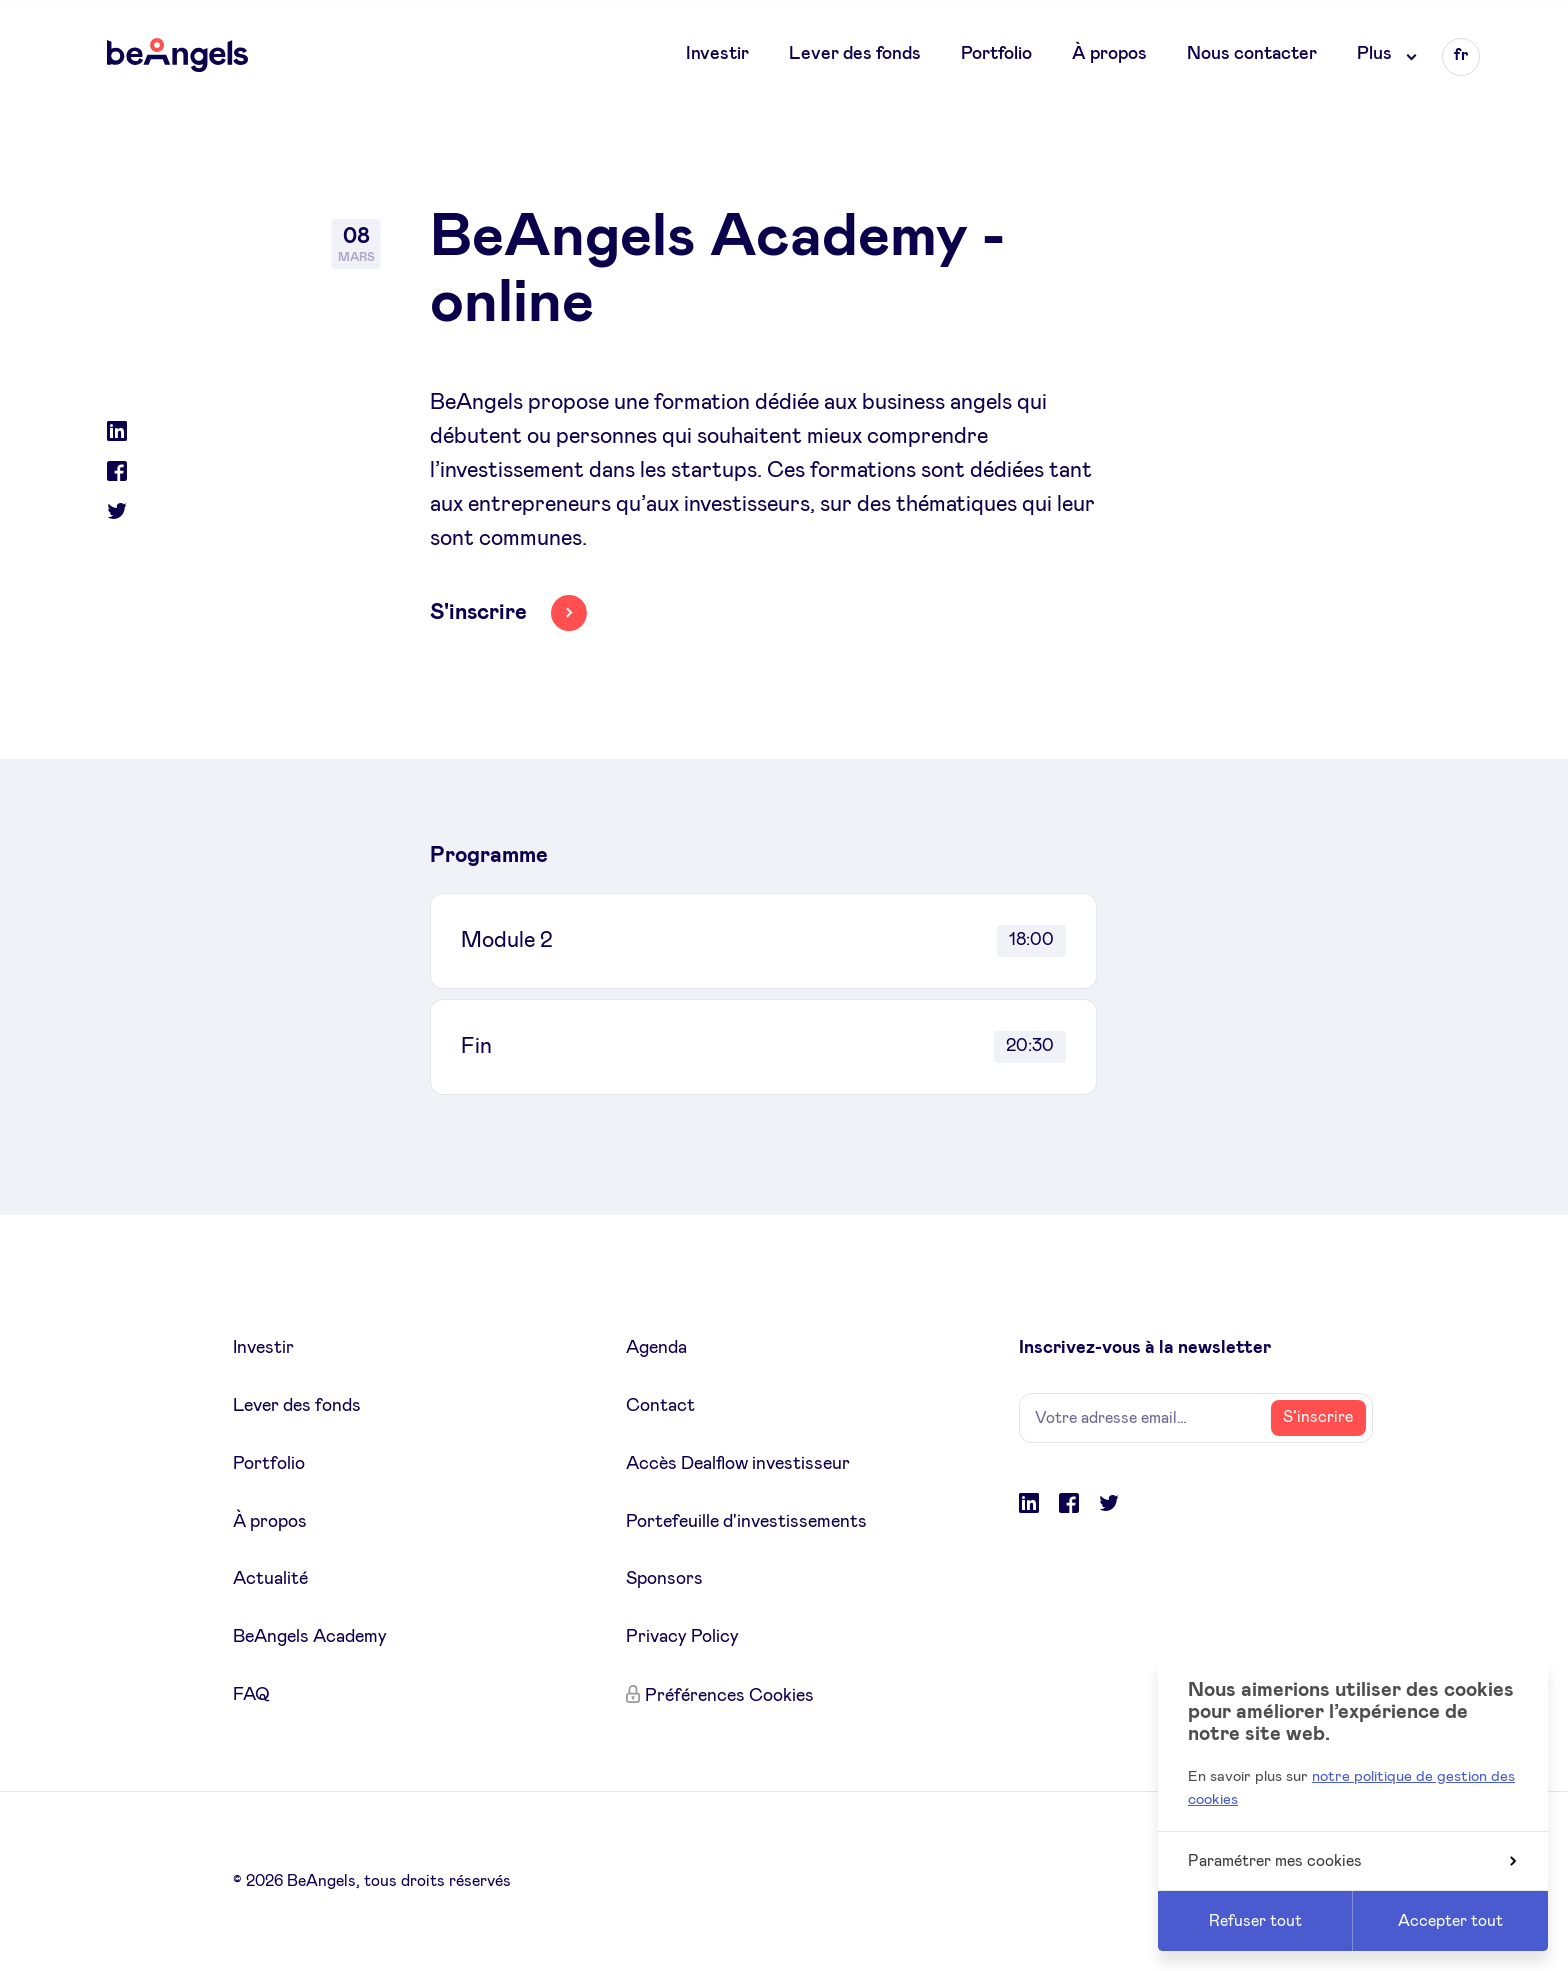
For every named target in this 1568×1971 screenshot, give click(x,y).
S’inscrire (1318, 1417)
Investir (717, 54)
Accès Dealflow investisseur (738, 1464)
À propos (1109, 54)
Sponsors (664, 1579)
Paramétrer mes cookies (1352, 1861)
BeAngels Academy (310, 1637)
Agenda (656, 1348)
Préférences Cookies (729, 1696)
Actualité (270, 1579)
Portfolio (996, 54)
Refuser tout (1255, 1921)
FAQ (251, 1695)
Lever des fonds (855, 54)
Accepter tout (1450, 1921)
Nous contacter (1252, 54)
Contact (660, 1406)
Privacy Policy (682, 1637)
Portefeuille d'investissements (746, 1522)
